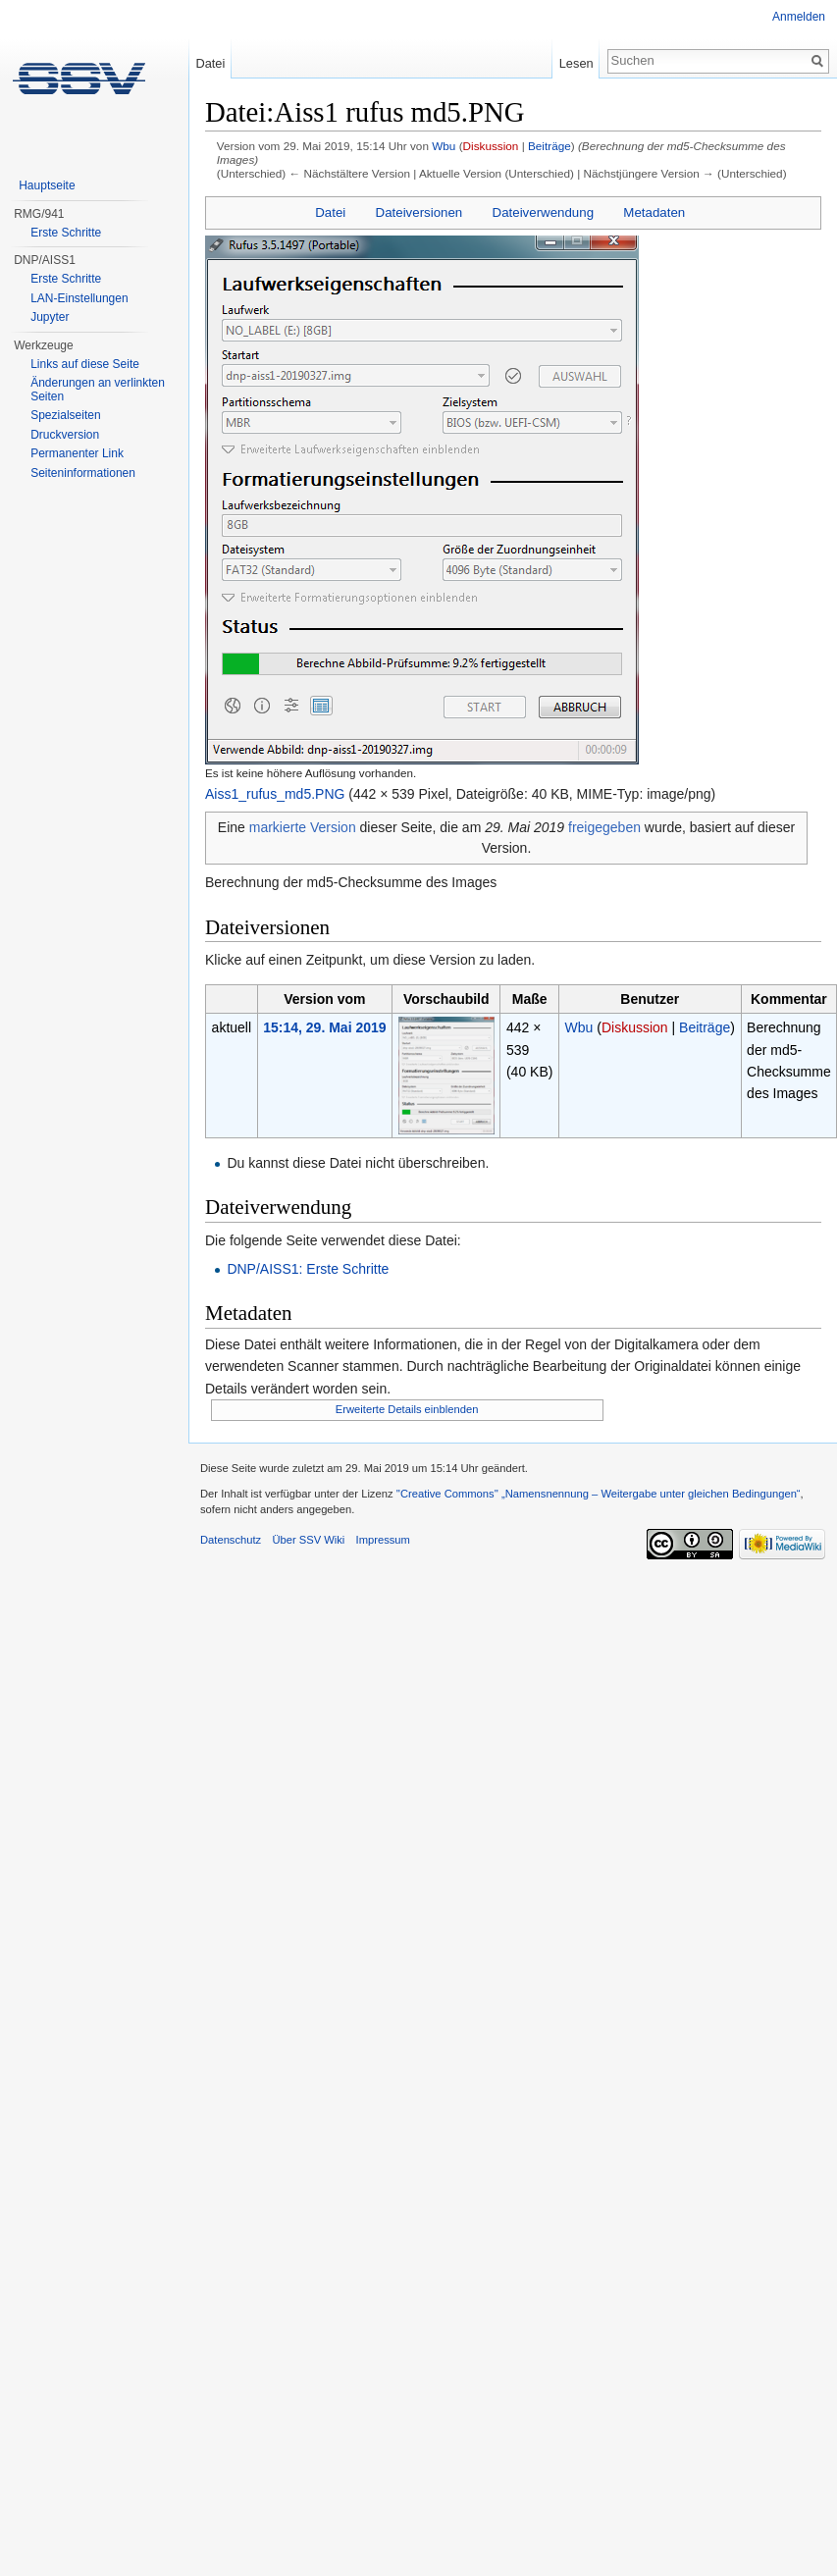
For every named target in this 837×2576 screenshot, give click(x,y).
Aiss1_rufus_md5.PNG (274, 794)
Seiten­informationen (82, 473)
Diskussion (491, 145)
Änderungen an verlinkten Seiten (97, 389)
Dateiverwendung (544, 212)
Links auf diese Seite (84, 364)
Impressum (383, 1540)
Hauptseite (47, 185)
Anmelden (798, 17)
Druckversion (64, 435)
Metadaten (654, 212)
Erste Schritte (65, 232)
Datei (330, 212)
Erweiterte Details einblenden (407, 1409)
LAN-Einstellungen (79, 298)
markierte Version (302, 827)
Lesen (576, 63)
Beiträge (549, 145)
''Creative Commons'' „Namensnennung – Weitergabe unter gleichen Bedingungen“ (598, 1493)
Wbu (443, 145)
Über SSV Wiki (308, 1540)
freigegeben (604, 827)
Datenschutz (230, 1540)
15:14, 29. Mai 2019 (324, 1027)
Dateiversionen (419, 212)
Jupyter (49, 317)
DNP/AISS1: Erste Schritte (308, 1269)
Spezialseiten (65, 415)
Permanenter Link (77, 453)
